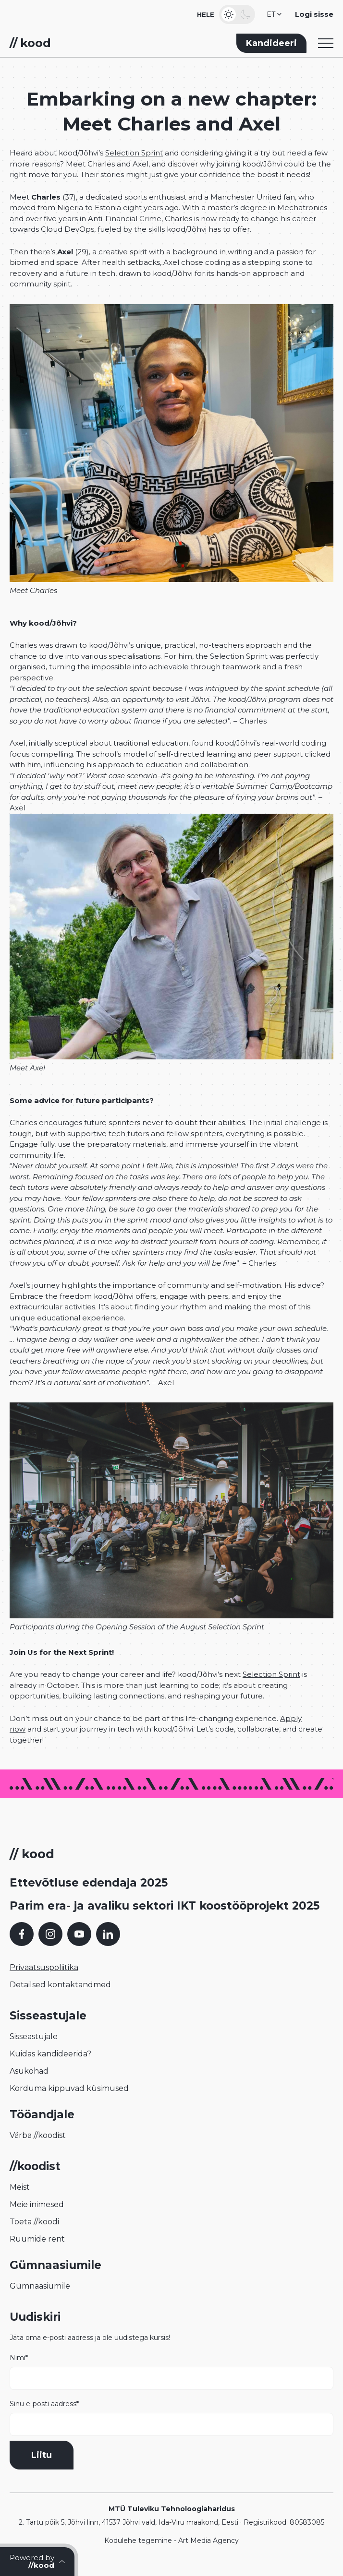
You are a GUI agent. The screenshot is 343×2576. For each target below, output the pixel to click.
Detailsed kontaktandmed (60, 1984)
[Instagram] (50, 1934)
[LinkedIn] (108, 1934)
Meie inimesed (37, 2204)
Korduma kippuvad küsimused (69, 2088)
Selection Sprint (134, 152)
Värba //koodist (38, 2135)
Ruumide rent (37, 2239)
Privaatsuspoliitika (44, 1967)
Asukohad (29, 2071)
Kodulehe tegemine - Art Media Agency (171, 2540)
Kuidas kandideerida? (50, 2053)
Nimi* (171, 2371)
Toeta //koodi (34, 2221)
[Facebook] (22, 1934)
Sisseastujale (34, 2036)
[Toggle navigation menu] (325, 43)
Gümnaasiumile (40, 2286)
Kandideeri (271, 43)
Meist (20, 2187)
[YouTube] (79, 1934)
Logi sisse (314, 14)
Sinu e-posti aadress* (171, 2417)
